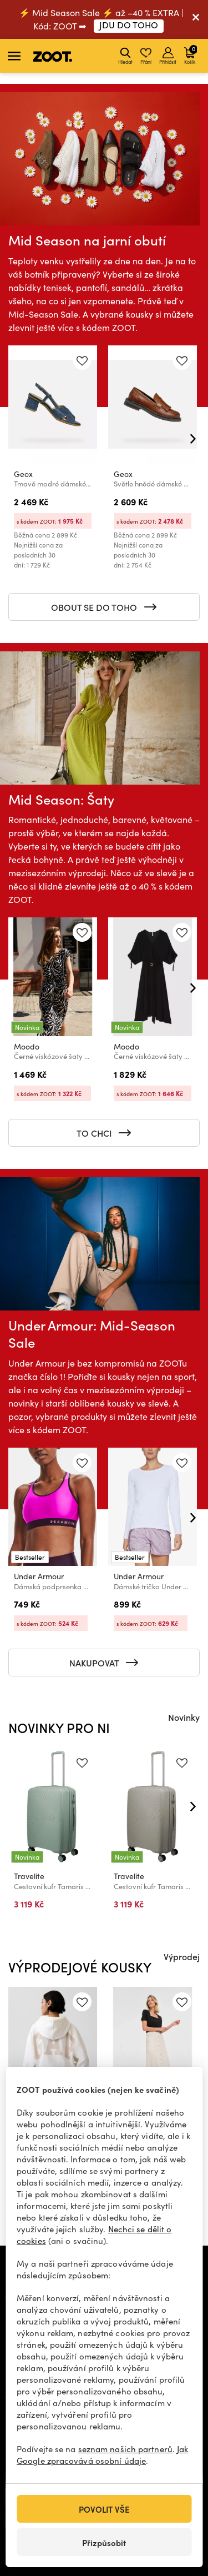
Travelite (29, 1876)
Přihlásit (167, 56)
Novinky (184, 1717)
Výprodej (182, 1956)
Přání (145, 56)
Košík (190, 54)
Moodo (26, 1046)
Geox (23, 474)
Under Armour (39, 1576)
